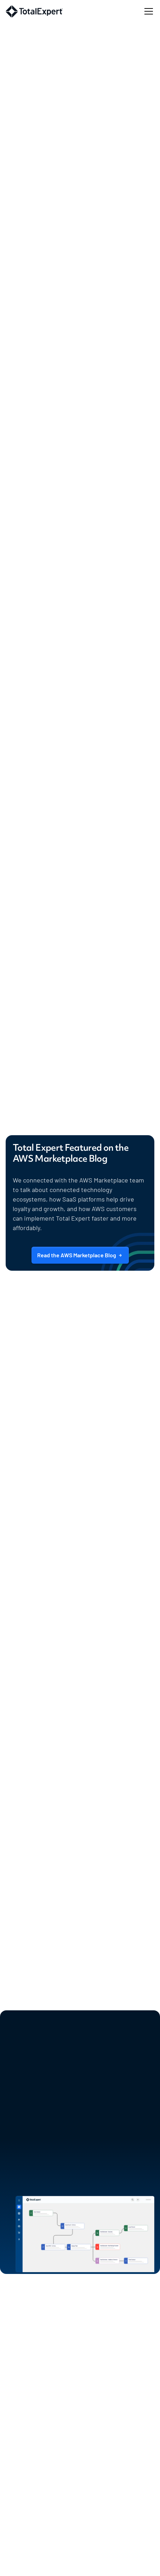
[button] (147, 11)
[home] (34, 11)
